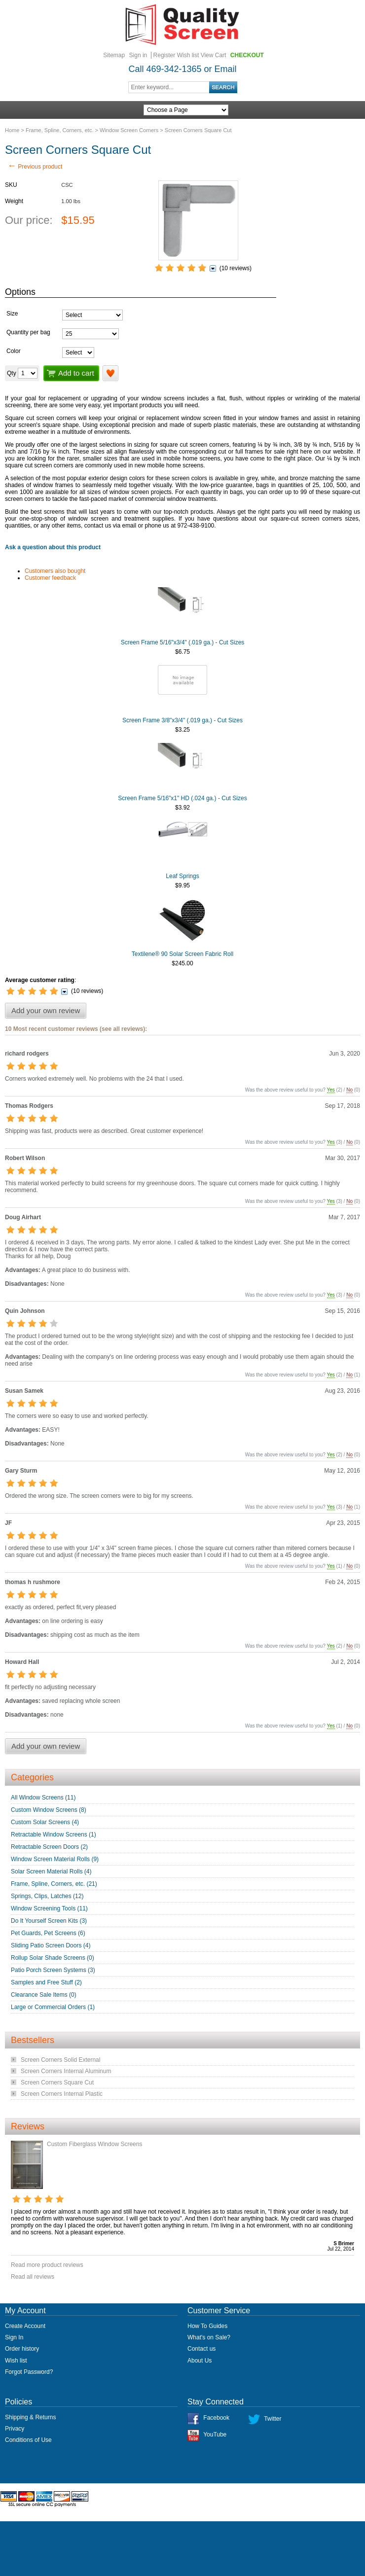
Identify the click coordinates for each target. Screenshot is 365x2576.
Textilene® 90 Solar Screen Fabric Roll (182, 954)
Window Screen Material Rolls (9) (55, 1859)
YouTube (214, 2434)
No (349, 1090)
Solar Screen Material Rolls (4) (51, 1871)
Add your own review (45, 1010)
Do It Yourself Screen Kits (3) (49, 1920)
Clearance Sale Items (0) (43, 1994)
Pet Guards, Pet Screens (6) (48, 1933)
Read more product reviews (47, 2264)
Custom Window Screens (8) (48, 1809)
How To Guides (207, 2326)
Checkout (247, 55)
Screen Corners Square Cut (57, 2082)
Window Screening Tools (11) (49, 1908)
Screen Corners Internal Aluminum (66, 2071)
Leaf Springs (182, 876)
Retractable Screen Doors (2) (49, 1846)
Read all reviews (32, 2276)
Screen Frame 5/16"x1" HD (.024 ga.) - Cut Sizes (182, 798)
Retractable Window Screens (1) (53, 1834)
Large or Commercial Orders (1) (53, 2007)
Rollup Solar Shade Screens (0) (52, 1957)
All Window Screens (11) (43, 1797)
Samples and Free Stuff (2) (46, 1982)
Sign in (138, 55)
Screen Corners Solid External (60, 2059)
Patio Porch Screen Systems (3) (53, 1970)
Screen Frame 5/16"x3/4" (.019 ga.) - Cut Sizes (183, 642)
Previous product (34, 166)
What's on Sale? (208, 2337)
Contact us (201, 2348)
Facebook (216, 2417)
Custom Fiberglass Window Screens (94, 2144)
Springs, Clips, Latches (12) (47, 1896)
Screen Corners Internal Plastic (62, 2093)
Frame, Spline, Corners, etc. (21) (54, 1883)
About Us (199, 2360)
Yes (331, 1090)
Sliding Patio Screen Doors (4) (50, 1945)
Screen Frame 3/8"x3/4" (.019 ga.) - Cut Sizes (182, 720)
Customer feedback (50, 577)
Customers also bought (55, 570)
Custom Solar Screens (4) (45, 1822)
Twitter (272, 2418)
